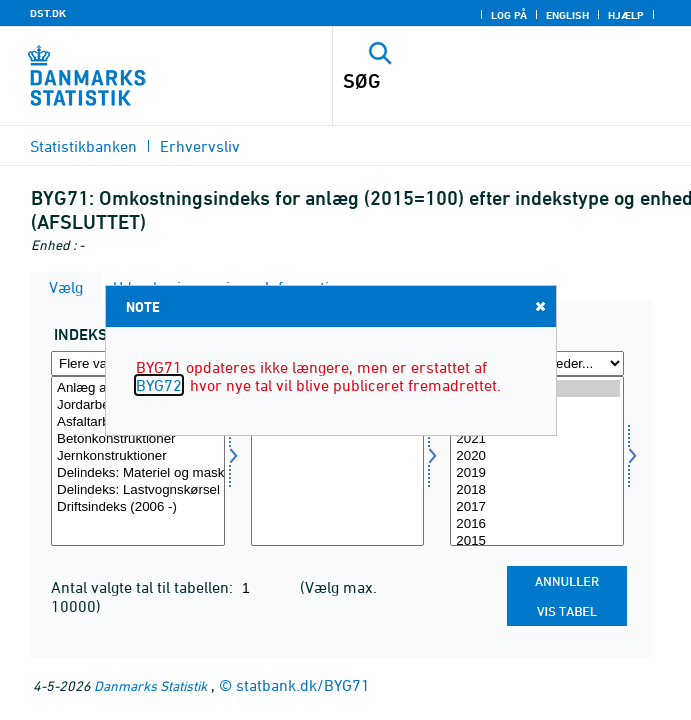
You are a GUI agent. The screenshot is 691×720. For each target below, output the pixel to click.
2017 (537, 507)
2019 (537, 473)
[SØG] (476, 81)
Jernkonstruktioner (138, 456)
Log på (509, 15)
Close (539, 305)
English (567, 15)
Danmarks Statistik (150, 685)
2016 (537, 524)
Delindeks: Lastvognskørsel (138, 490)
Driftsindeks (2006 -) (138, 507)
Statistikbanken (83, 146)
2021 (537, 439)
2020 (537, 456)
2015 (537, 541)
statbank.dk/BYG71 (303, 685)
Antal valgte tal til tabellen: (144, 587)
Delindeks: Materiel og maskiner (138, 473)
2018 (537, 490)
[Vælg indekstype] (138, 461)
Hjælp (626, 15)
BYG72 (159, 385)
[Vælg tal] (338, 461)
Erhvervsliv (200, 146)
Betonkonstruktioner (138, 439)
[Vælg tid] (537, 461)
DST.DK (48, 13)
